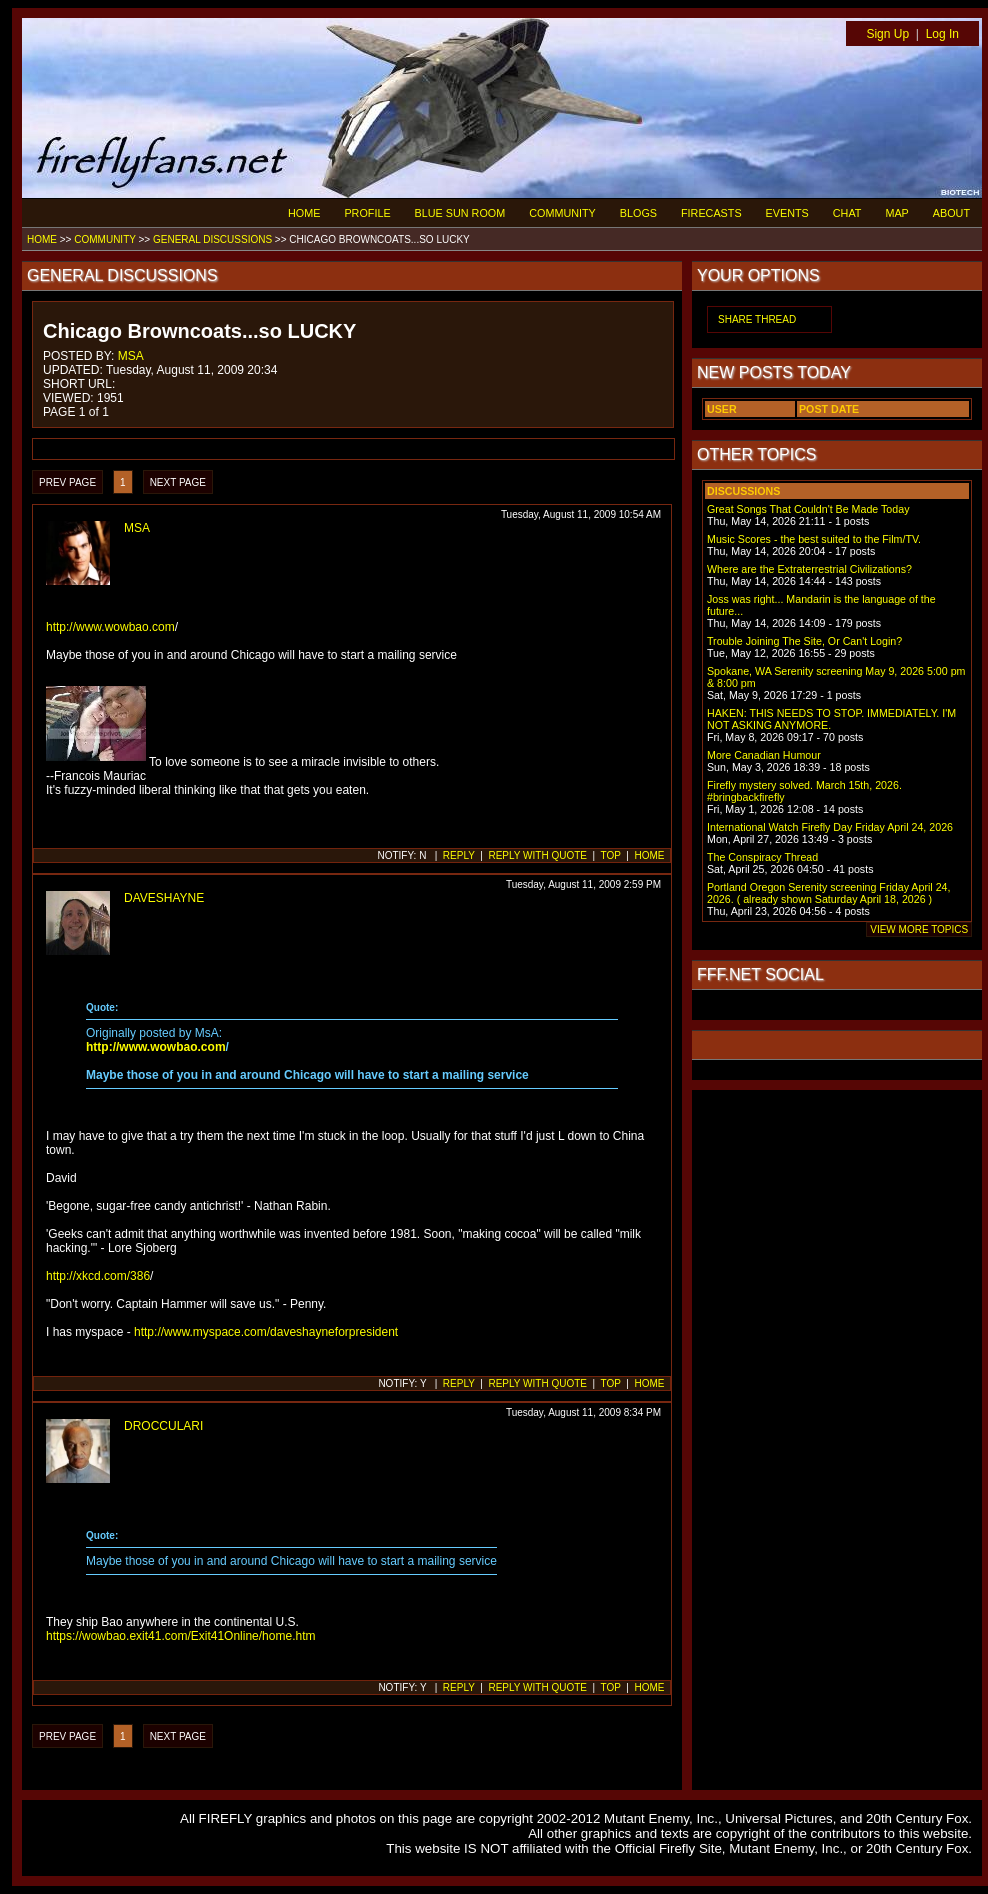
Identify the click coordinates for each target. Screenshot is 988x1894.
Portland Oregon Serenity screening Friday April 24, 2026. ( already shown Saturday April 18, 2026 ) (828, 893)
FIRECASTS (711, 213)
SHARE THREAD (757, 319)
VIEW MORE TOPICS (919, 929)
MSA (131, 356)
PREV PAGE (67, 482)
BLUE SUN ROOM (460, 213)
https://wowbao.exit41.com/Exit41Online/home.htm (180, 1636)
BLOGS (638, 213)
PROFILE (367, 213)
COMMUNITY (562, 213)
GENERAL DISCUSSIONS (212, 239)
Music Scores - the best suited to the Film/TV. (814, 539)
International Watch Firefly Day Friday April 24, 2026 (830, 827)
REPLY (459, 855)
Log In (942, 34)
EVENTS (787, 213)
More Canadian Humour (764, 755)
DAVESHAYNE (164, 898)
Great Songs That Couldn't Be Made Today (808, 509)
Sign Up (887, 34)
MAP (896, 213)
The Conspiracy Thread (762, 857)
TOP (611, 855)
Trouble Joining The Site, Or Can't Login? (804, 641)
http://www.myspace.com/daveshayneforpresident (266, 1332)
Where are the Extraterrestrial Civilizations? (809, 569)
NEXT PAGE (178, 482)
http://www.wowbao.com (110, 627)
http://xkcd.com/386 (98, 1276)
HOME (304, 213)
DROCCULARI (163, 1426)
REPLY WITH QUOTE (537, 855)
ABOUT (951, 213)
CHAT (847, 213)
